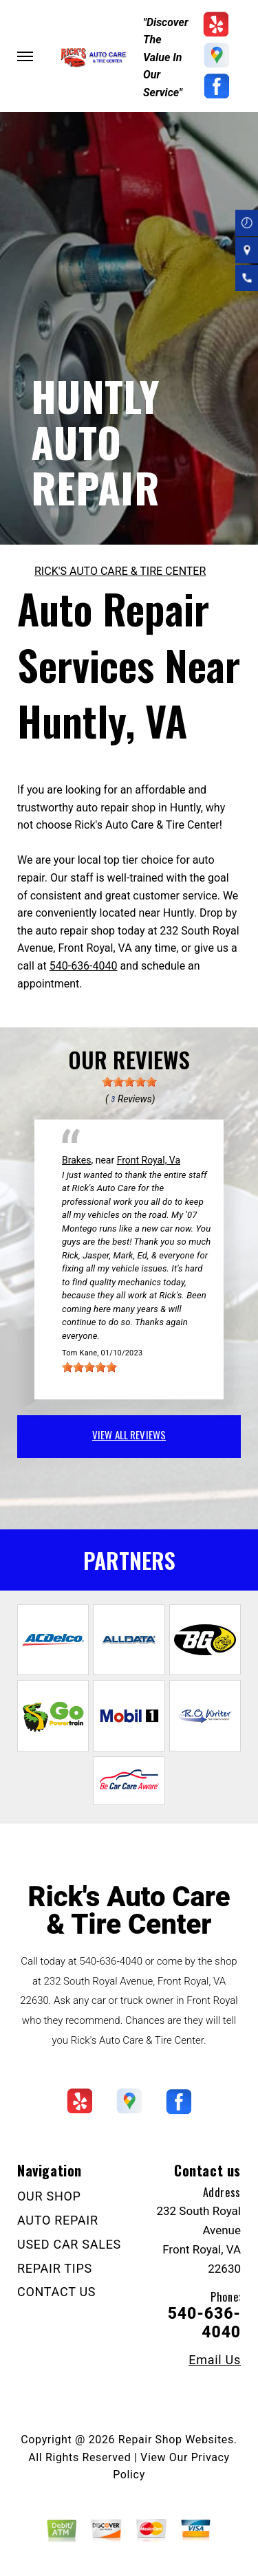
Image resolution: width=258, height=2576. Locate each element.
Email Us (215, 2360)
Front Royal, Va (148, 1160)
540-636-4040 (84, 965)
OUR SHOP (49, 2196)
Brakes (76, 1160)
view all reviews (129, 1434)
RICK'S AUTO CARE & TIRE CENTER (120, 571)
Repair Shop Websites (176, 2439)
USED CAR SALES (69, 2244)
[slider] (129, 1081)
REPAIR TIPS (54, 2268)
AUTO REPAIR (57, 2220)
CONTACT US (56, 2291)
